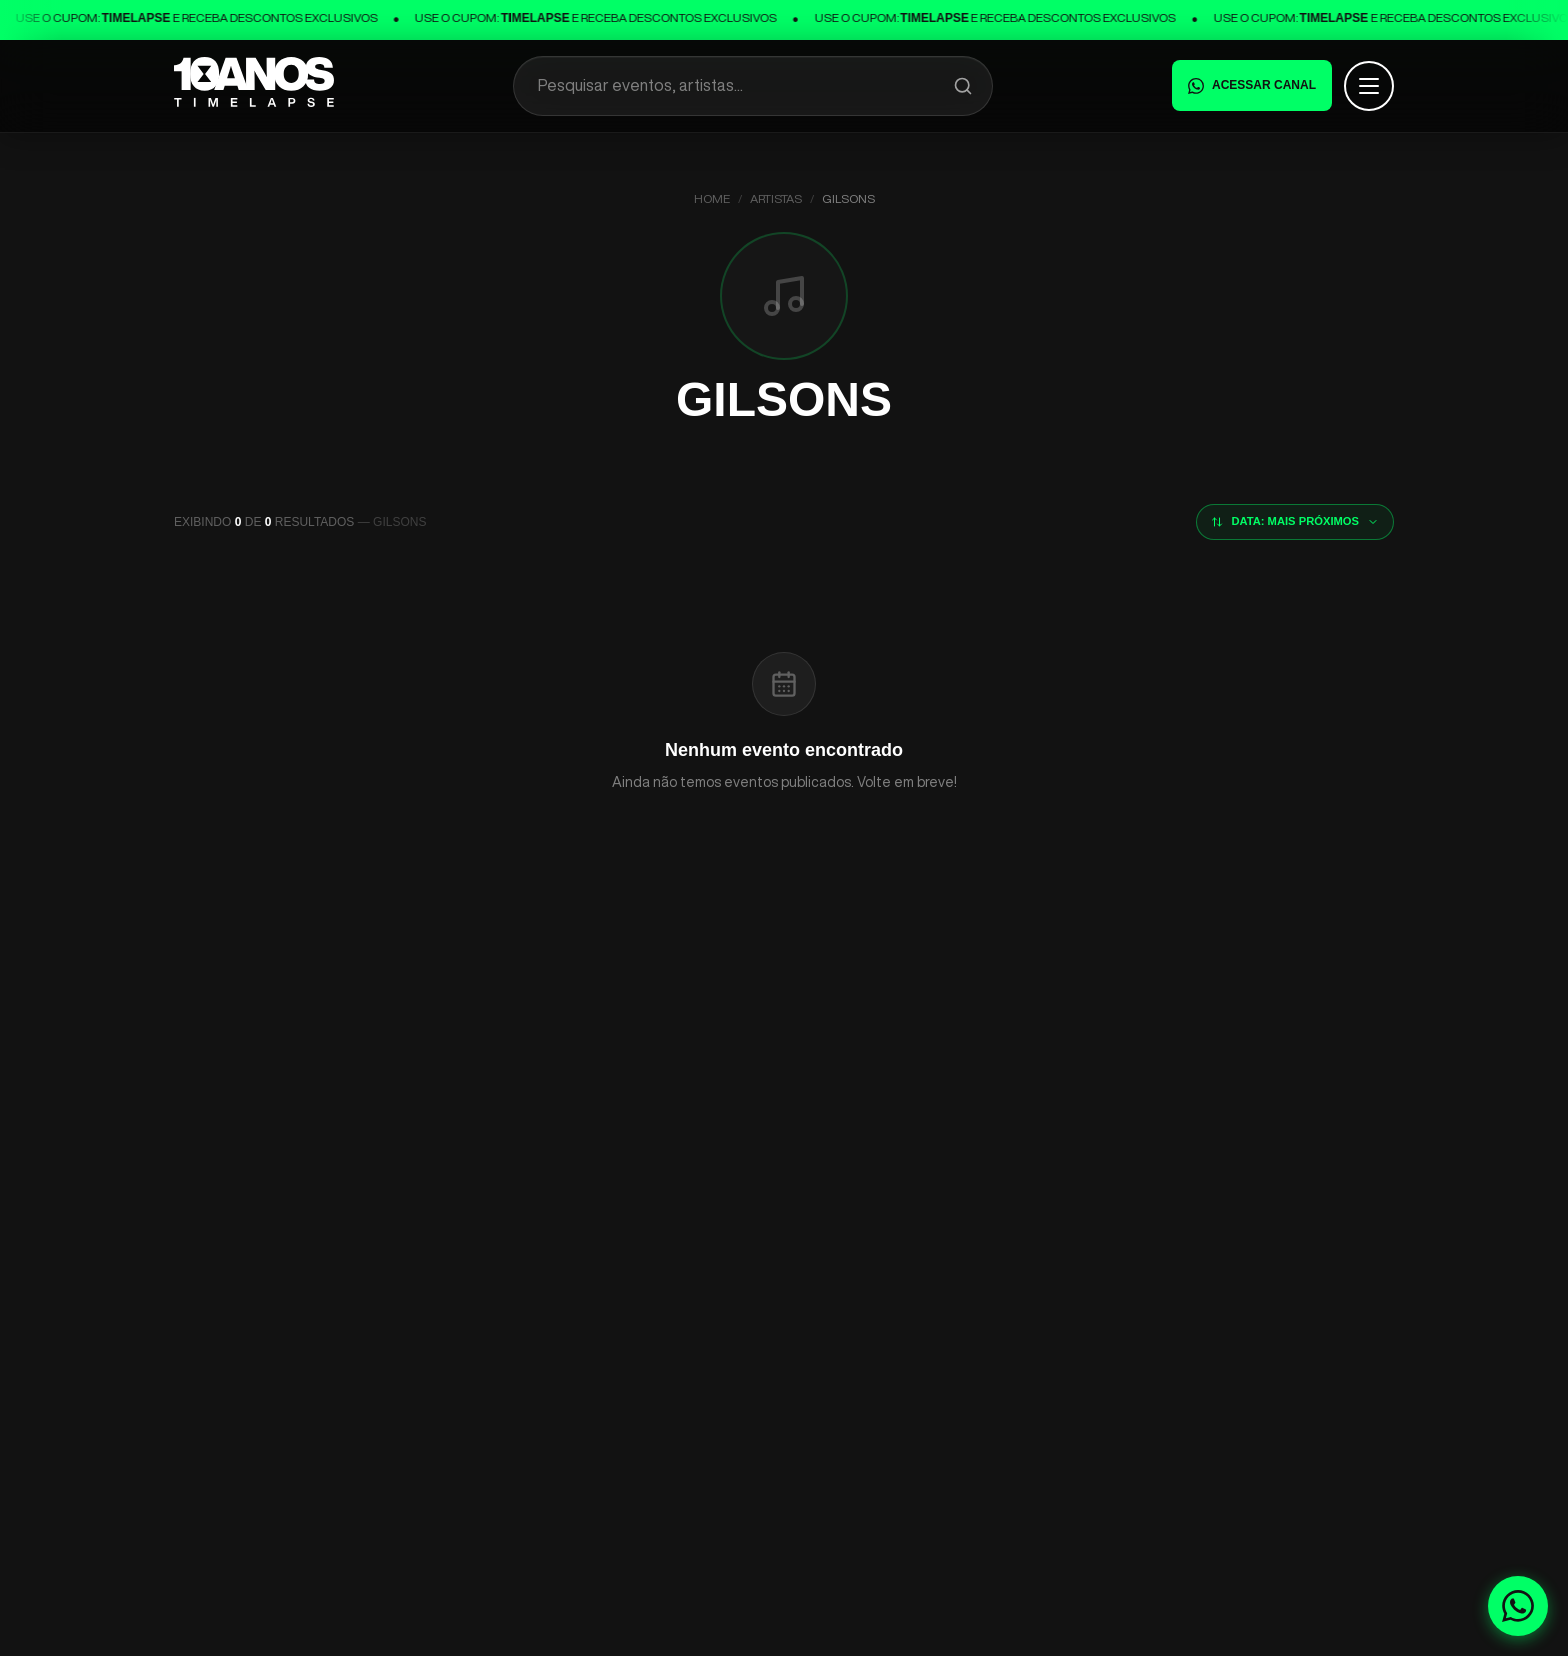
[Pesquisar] (963, 86)
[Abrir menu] (1369, 86)
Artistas (776, 198)
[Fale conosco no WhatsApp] (1518, 1606)
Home (712, 198)
